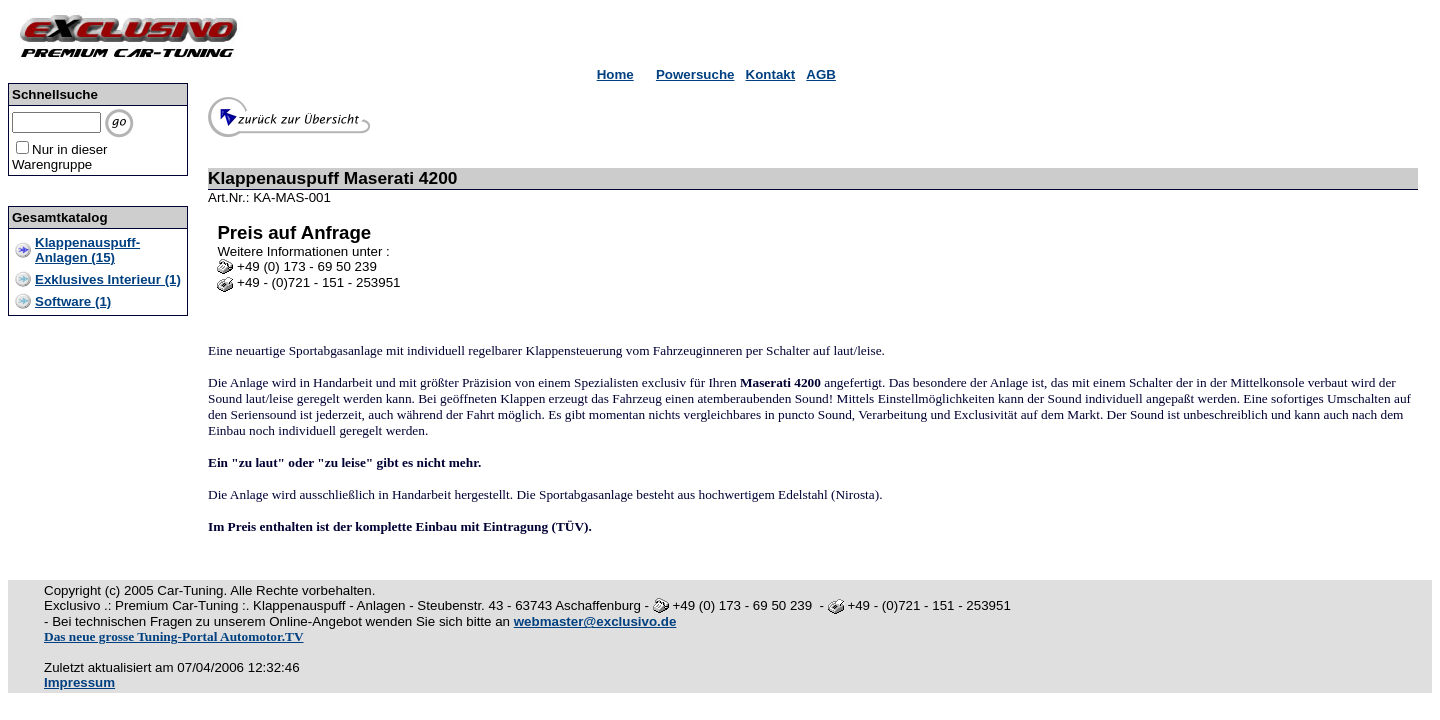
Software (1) (73, 301)
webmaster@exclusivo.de (595, 621)
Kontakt (771, 74)
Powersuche (695, 74)
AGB (821, 74)
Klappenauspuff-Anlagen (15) (87, 250)
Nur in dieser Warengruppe (60, 157)
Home (615, 74)
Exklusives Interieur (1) (108, 279)
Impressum (79, 682)
